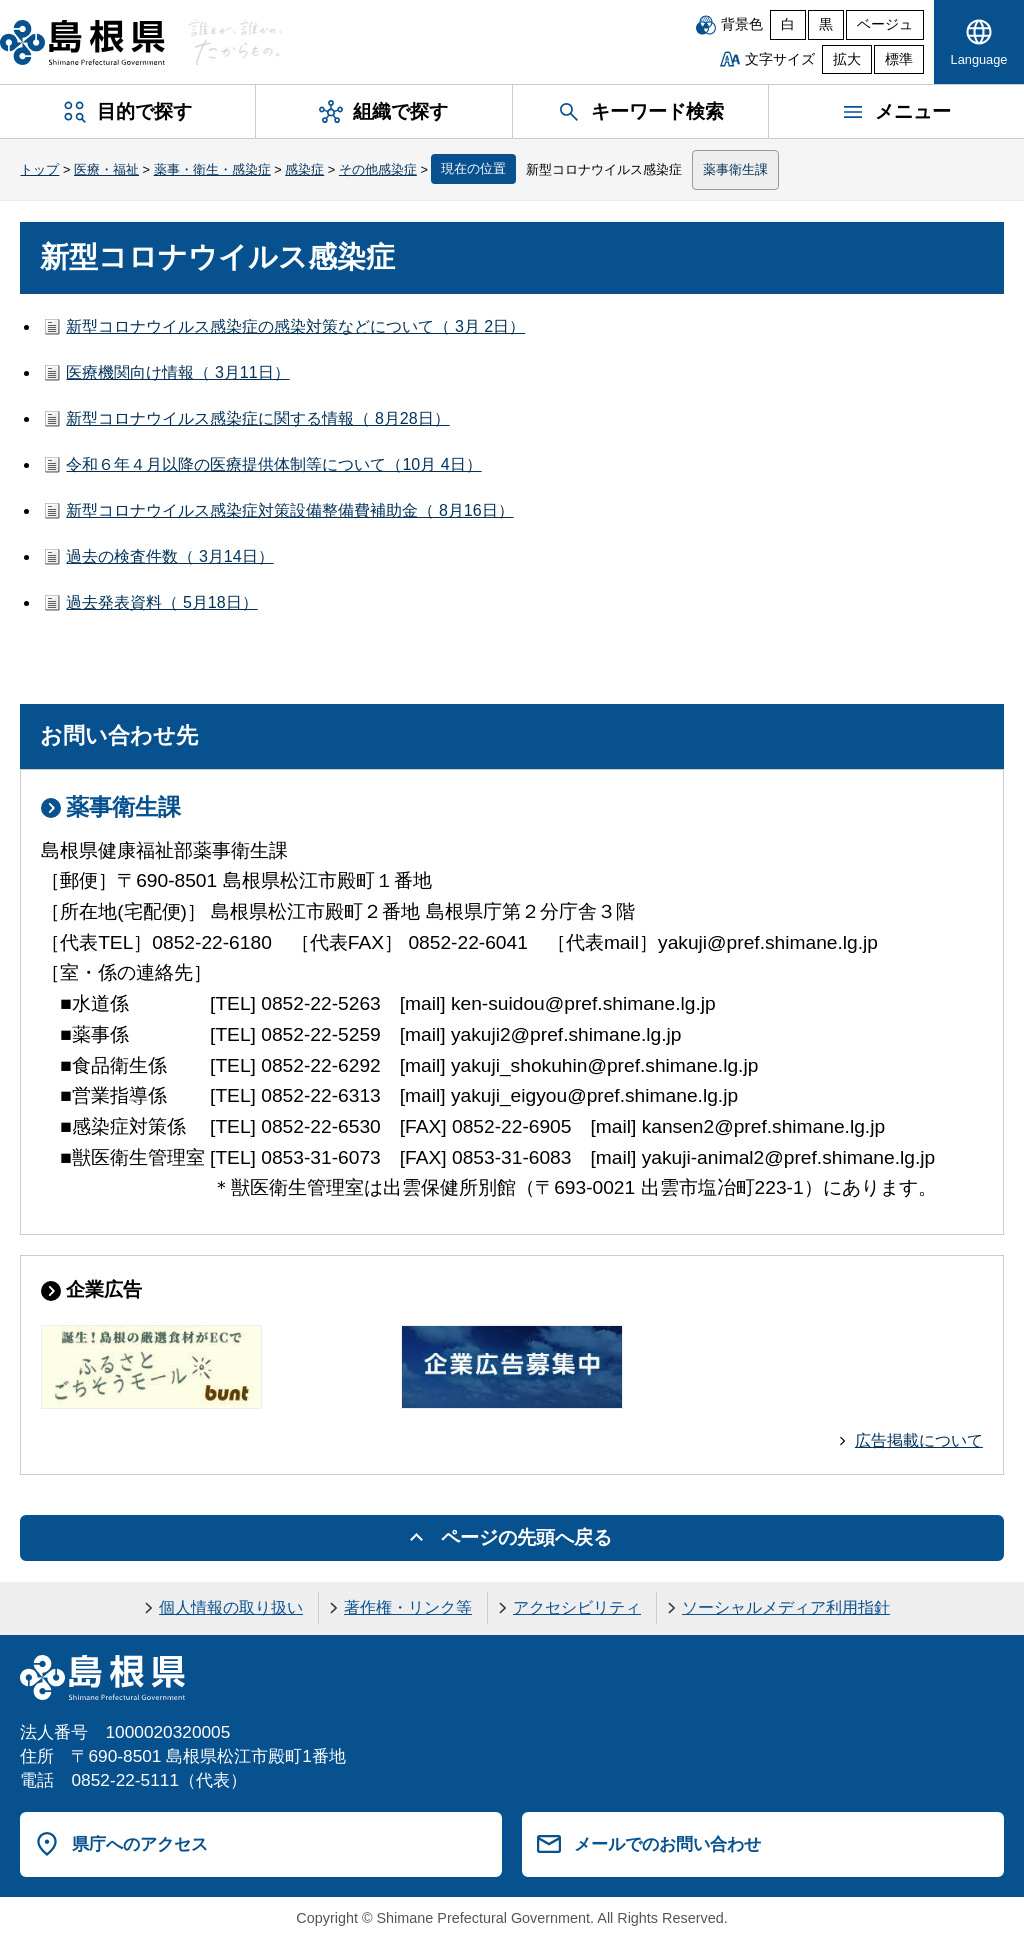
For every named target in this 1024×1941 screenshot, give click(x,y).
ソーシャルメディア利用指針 (786, 1607)
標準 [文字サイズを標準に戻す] (899, 59)
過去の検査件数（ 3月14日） (169, 556)
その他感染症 (378, 169)
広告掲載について (919, 1440)
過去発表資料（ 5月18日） (161, 602)
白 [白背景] (788, 24)
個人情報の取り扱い (231, 1607)
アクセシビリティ (577, 1607)
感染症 (304, 169)
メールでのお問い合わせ (667, 1844)
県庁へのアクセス (140, 1844)
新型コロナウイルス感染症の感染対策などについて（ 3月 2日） (295, 326)
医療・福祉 (106, 169)
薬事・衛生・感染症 (212, 169)
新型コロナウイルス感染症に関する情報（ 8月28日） (257, 418)
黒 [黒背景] (826, 24)
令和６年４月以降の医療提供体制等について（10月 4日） (273, 464)
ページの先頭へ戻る (526, 1537)
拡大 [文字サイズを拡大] (847, 59)
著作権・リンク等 (408, 1607)
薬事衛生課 (735, 169)
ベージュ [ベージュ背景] (885, 24)
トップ (39, 169)
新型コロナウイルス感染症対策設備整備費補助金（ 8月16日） (289, 510)
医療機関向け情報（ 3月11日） (177, 372)
